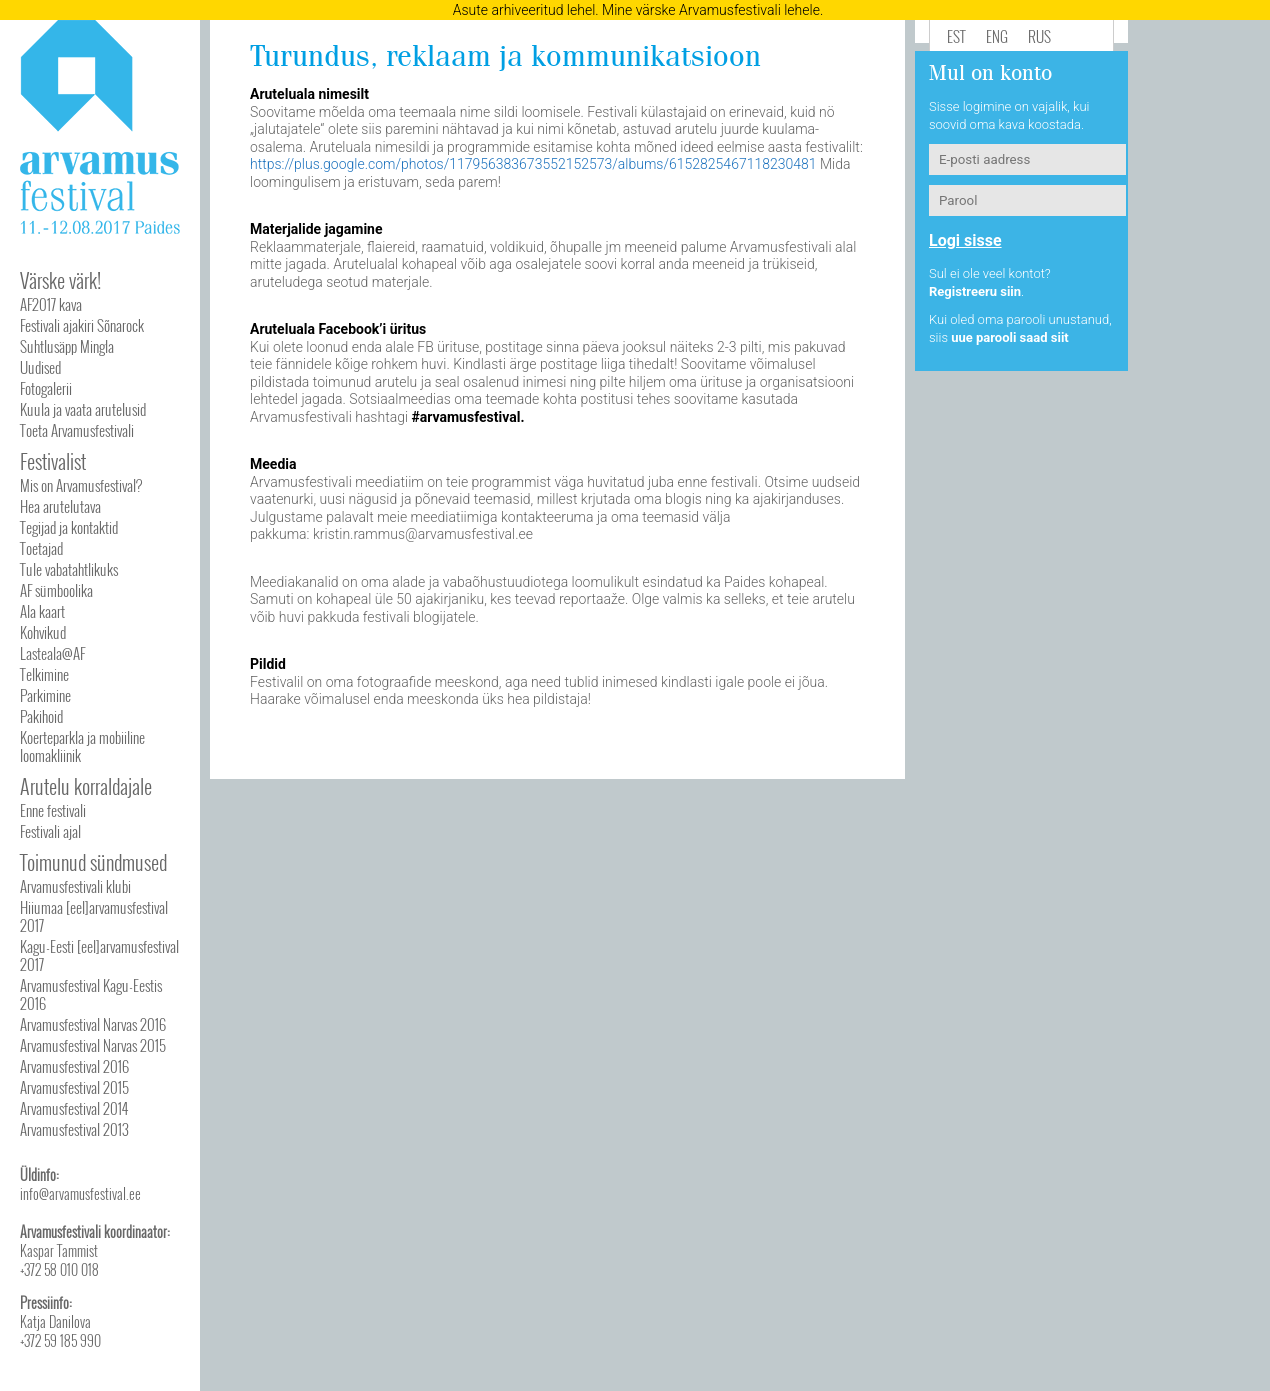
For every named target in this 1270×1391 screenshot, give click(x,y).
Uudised (40, 367)
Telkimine (44, 674)
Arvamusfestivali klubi (75, 886)
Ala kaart (42, 611)
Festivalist (53, 461)
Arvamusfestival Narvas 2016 (93, 1024)
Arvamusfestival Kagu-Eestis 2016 (91, 994)
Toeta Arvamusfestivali (77, 430)
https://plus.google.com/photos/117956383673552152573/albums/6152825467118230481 (533, 164)
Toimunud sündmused (93, 862)
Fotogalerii (46, 388)
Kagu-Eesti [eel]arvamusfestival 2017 (99, 955)
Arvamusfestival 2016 (74, 1066)
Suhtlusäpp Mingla (67, 346)
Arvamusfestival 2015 (74, 1087)
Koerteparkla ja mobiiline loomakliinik (82, 746)
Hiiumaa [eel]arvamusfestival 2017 (94, 916)
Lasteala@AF (52, 653)
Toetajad (41, 548)
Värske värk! (60, 280)
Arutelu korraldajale (86, 786)
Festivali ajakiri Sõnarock (82, 325)
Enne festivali (53, 810)
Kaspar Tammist (59, 1250)
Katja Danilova (55, 1321)
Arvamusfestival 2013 (74, 1129)
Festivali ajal (50, 831)
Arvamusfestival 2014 (74, 1108)
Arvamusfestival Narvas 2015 (93, 1045)
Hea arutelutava (60, 506)
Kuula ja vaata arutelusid (83, 409)
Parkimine (45, 695)
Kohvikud (43, 632)
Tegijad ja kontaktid (69, 527)
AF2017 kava (51, 304)
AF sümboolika (56, 590)
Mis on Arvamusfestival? (81, 485)
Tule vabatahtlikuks (69, 569)
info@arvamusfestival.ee (80, 1193)
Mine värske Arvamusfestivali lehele (711, 10)
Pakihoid (41, 716)
